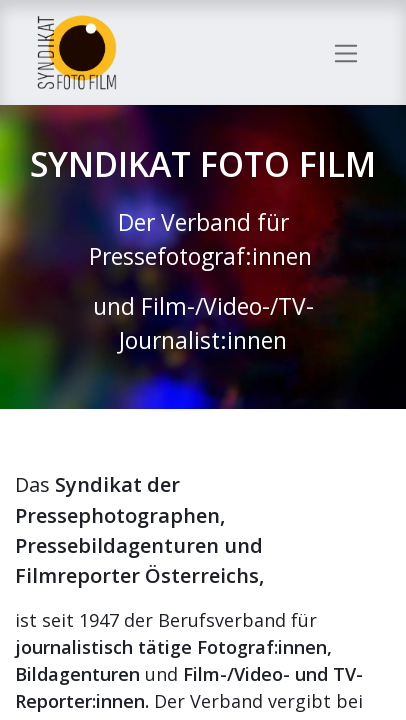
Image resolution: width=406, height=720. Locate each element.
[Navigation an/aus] (346, 52)
